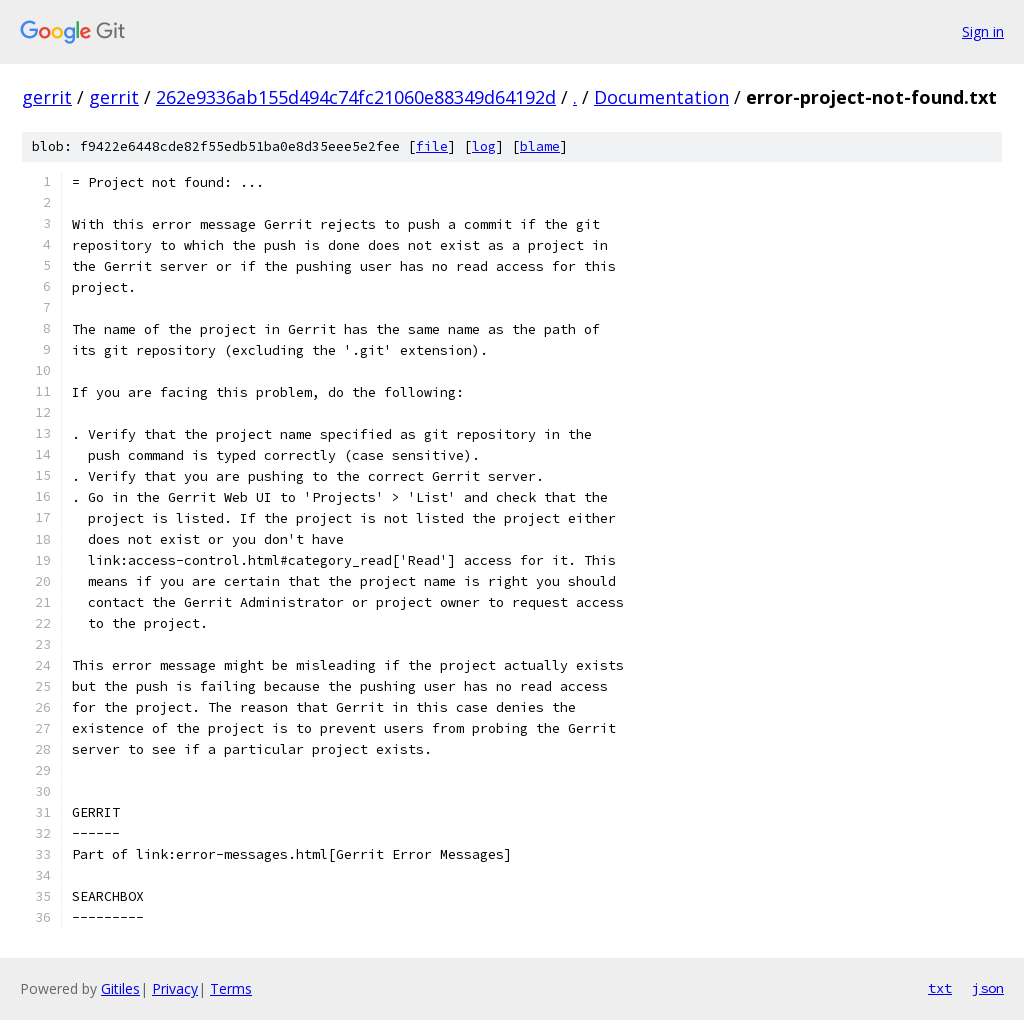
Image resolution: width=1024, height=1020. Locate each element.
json (988, 988)
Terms (231, 988)
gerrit (47, 97)
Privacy (175, 988)
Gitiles (120, 988)
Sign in (983, 31)
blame (540, 146)
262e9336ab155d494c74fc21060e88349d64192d (356, 97)
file (432, 146)
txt (940, 988)
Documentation (661, 97)
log (484, 146)
